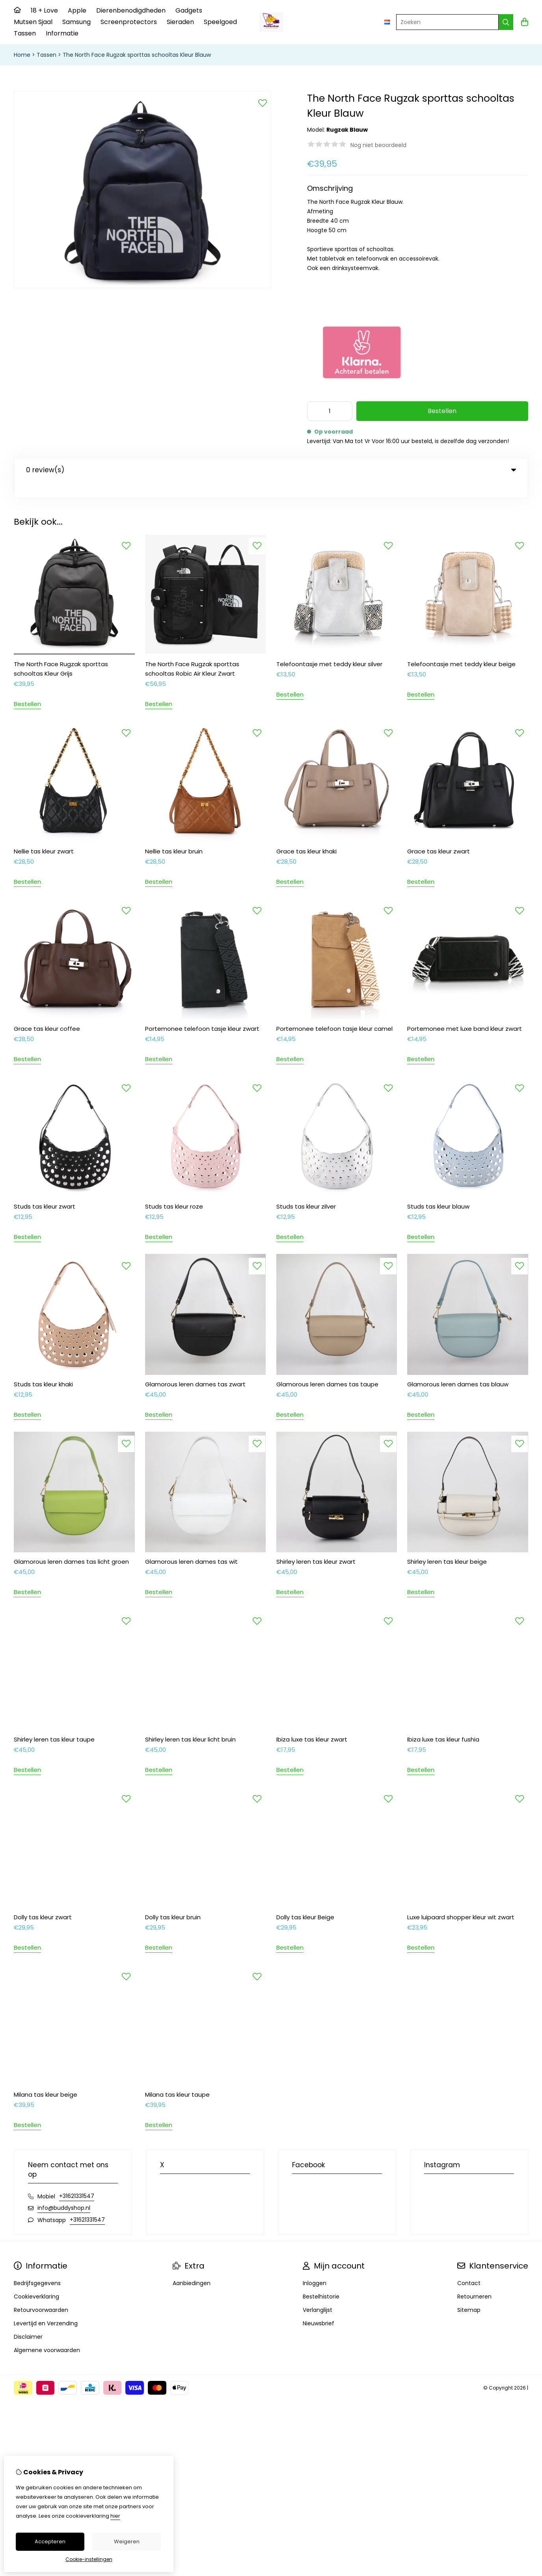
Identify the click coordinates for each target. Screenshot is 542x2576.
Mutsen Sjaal (33, 21)
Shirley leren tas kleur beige (447, 1545)
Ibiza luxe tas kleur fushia (443, 1723)
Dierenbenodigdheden (131, 10)
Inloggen (314, 2267)
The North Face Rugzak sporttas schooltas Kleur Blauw (137, 55)
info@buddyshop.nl (63, 2192)
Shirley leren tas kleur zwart (316, 1545)
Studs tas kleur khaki (43, 1368)
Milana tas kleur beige (45, 2078)
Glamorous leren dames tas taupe (327, 1368)
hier (115, 2516)
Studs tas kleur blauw (438, 1190)
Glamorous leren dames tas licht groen (71, 1545)
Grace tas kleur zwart (438, 835)
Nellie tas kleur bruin (174, 835)
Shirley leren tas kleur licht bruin (190, 1723)
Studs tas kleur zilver (306, 1190)
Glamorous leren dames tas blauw (457, 1368)
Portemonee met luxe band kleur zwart (464, 1012)
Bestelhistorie (321, 2280)
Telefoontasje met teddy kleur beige (461, 648)
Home (22, 55)
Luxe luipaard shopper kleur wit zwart (460, 1901)
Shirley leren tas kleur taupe (54, 1723)
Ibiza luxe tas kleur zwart (311, 1723)
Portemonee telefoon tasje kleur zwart (202, 1012)
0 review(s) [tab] (271, 470)
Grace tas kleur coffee (47, 1012)
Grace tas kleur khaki (306, 835)
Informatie (62, 33)
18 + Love (44, 10)
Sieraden (180, 21)
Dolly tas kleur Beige (305, 1901)
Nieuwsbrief (318, 2307)
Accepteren (50, 2541)
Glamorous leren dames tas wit (191, 1545)
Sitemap (469, 2294)
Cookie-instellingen (88, 2559)
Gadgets (188, 10)
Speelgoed (220, 21)
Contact (469, 2267)
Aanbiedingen (191, 2267)
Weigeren (127, 2541)
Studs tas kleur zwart (44, 1190)
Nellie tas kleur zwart (44, 835)
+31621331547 (76, 2180)
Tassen (25, 33)
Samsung (76, 21)
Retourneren (474, 2280)
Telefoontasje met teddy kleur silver (329, 648)
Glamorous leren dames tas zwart (195, 1368)
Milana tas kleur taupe (177, 2078)
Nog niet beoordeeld (378, 145)
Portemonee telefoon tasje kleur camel (334, 1012)
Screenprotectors (129, 21)
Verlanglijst (317, 2294)
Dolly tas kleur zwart (43, 1901)
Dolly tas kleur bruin (173, 1901)
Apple (77, 10)
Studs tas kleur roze (174, 1190)
